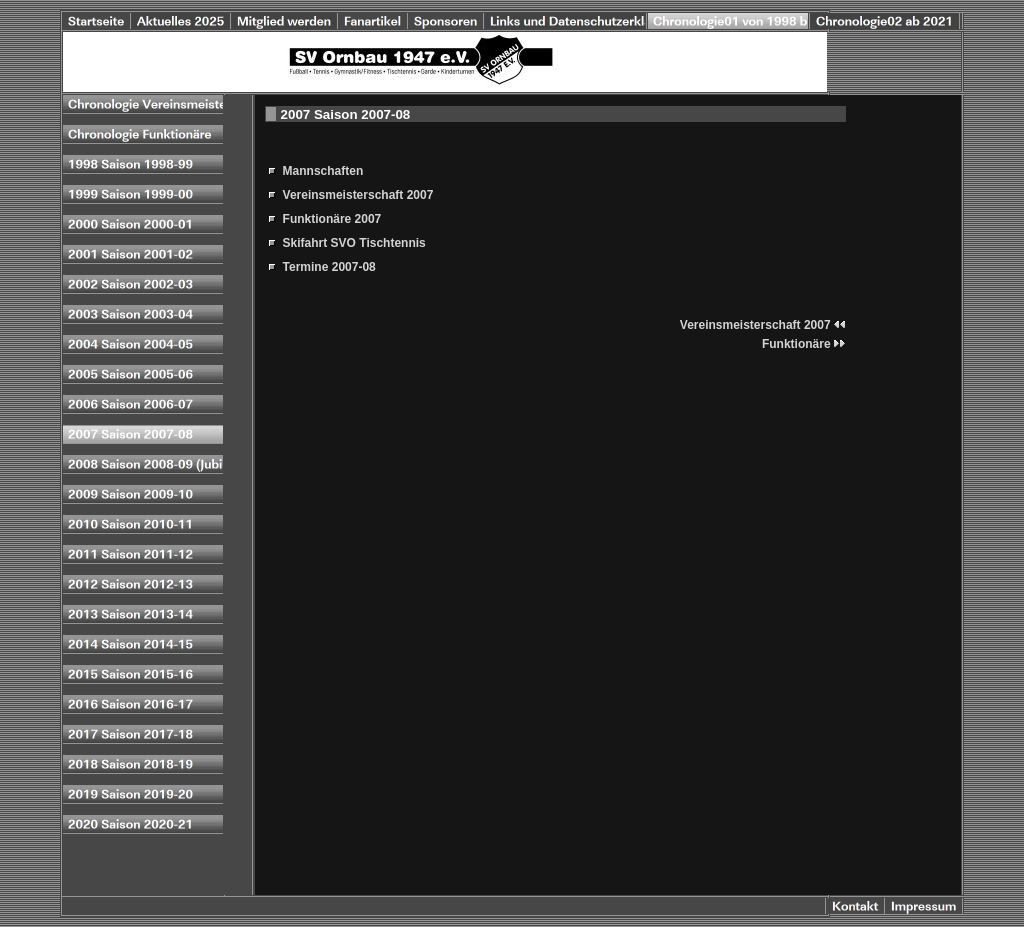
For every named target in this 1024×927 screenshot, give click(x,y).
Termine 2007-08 (329, 267)
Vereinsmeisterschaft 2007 (358, 195)
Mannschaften (323, 171)
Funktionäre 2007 (332, 219)
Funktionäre (804, 344)
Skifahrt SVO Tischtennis (354, 243)
